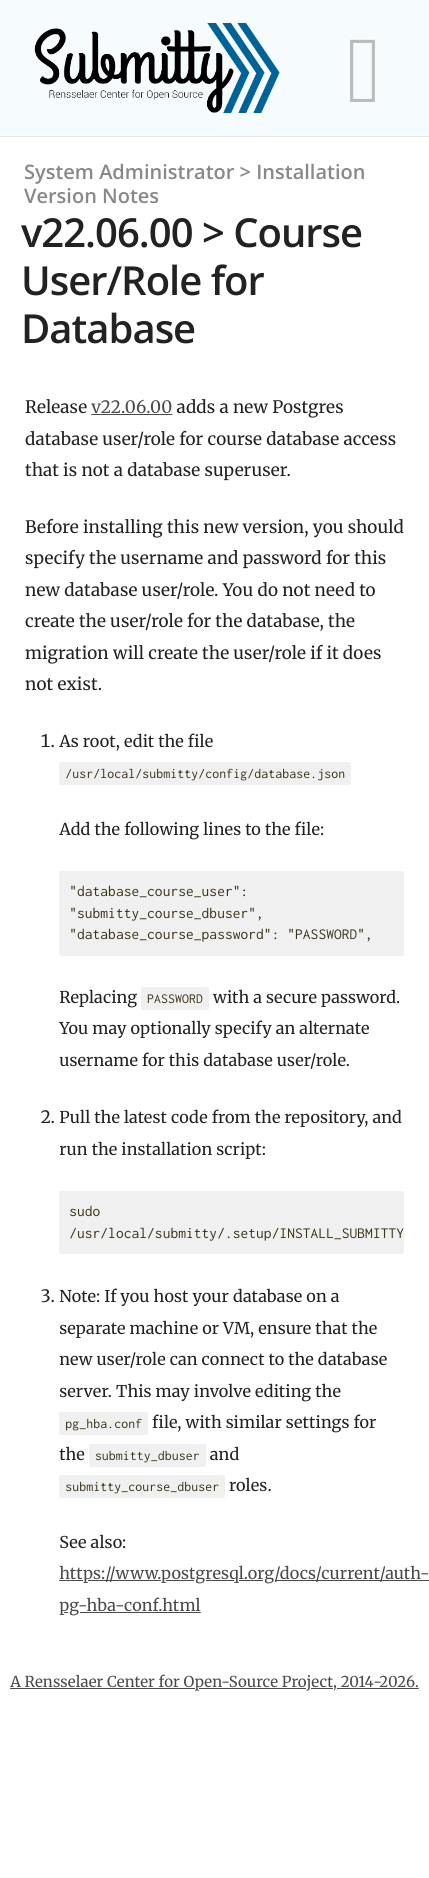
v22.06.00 (131, 407)
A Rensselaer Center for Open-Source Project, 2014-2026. (214, 1682)
